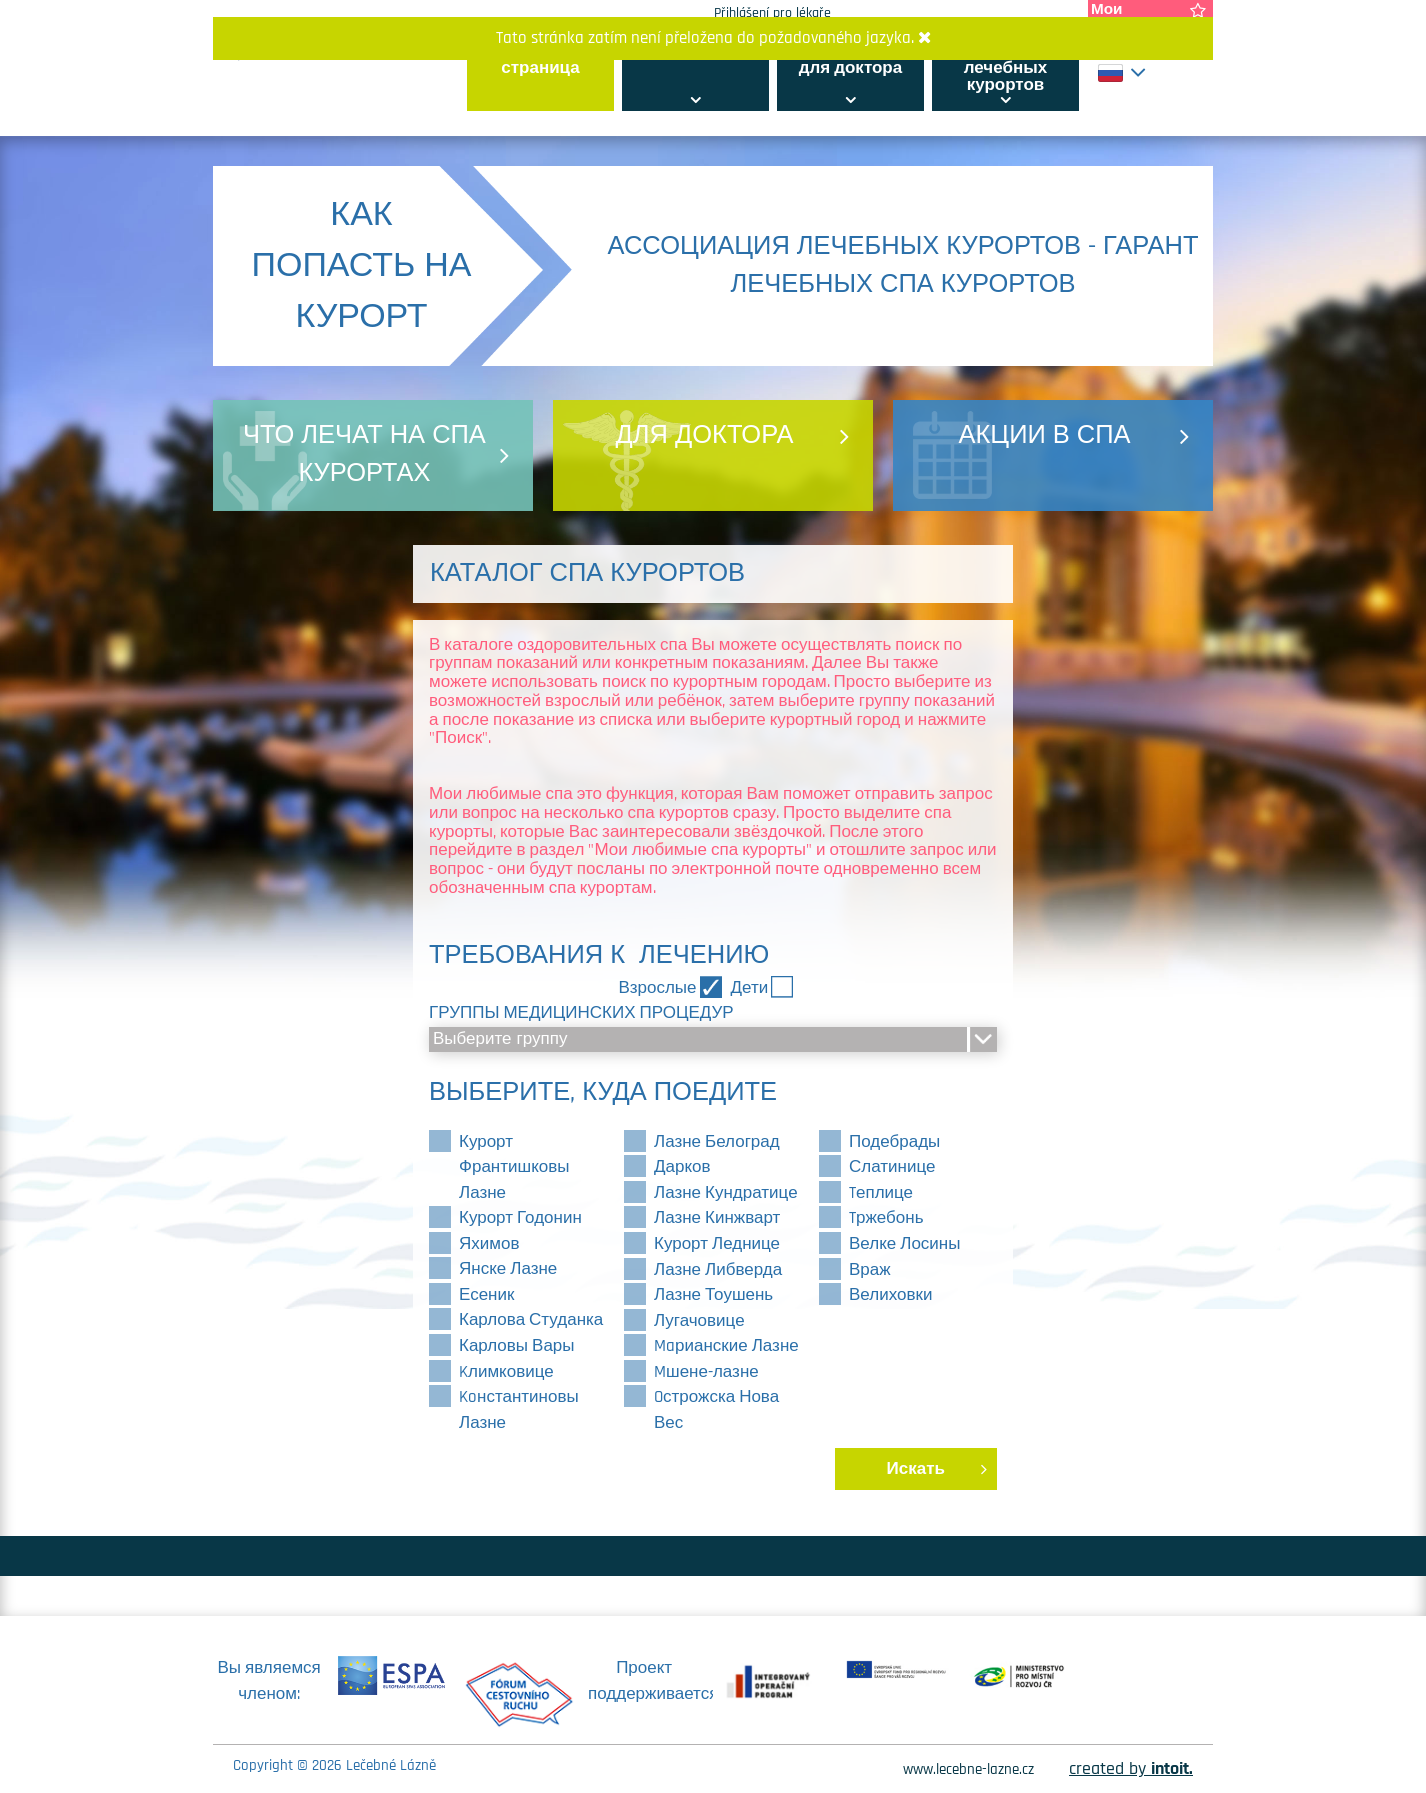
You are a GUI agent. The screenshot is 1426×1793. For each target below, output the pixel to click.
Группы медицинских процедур (581, 1013)
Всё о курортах (695, 51)
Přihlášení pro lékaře (772, 13)
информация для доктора (850, 59)
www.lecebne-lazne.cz (968, 1769)
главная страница (540, 59)
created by (1131, 1768)
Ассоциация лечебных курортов (1005, 68)
